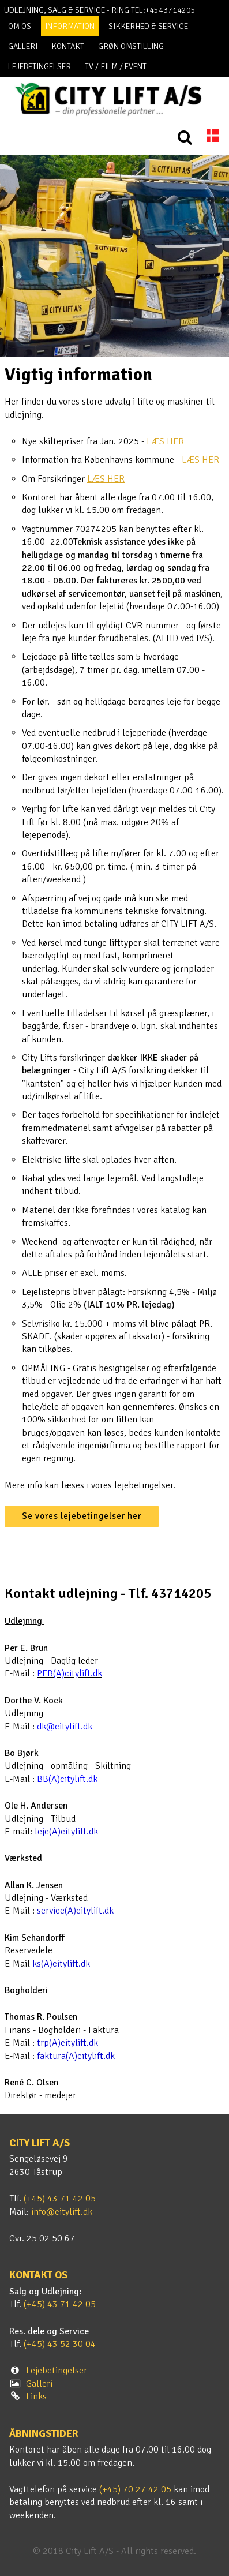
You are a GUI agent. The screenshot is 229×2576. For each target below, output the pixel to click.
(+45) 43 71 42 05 (60, 2198)
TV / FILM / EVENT (116, 67)
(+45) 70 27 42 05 (135, 2489)
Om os (19, 26)
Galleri (22, 46)
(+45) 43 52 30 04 (60, 2344)
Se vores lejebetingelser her (81, 1516)
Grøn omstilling (131, 46)
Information (70, 26)
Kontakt (67, 46)
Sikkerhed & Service (148, 26)
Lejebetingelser (39, 67)
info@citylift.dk (61, 2212)
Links (36, 2396)
